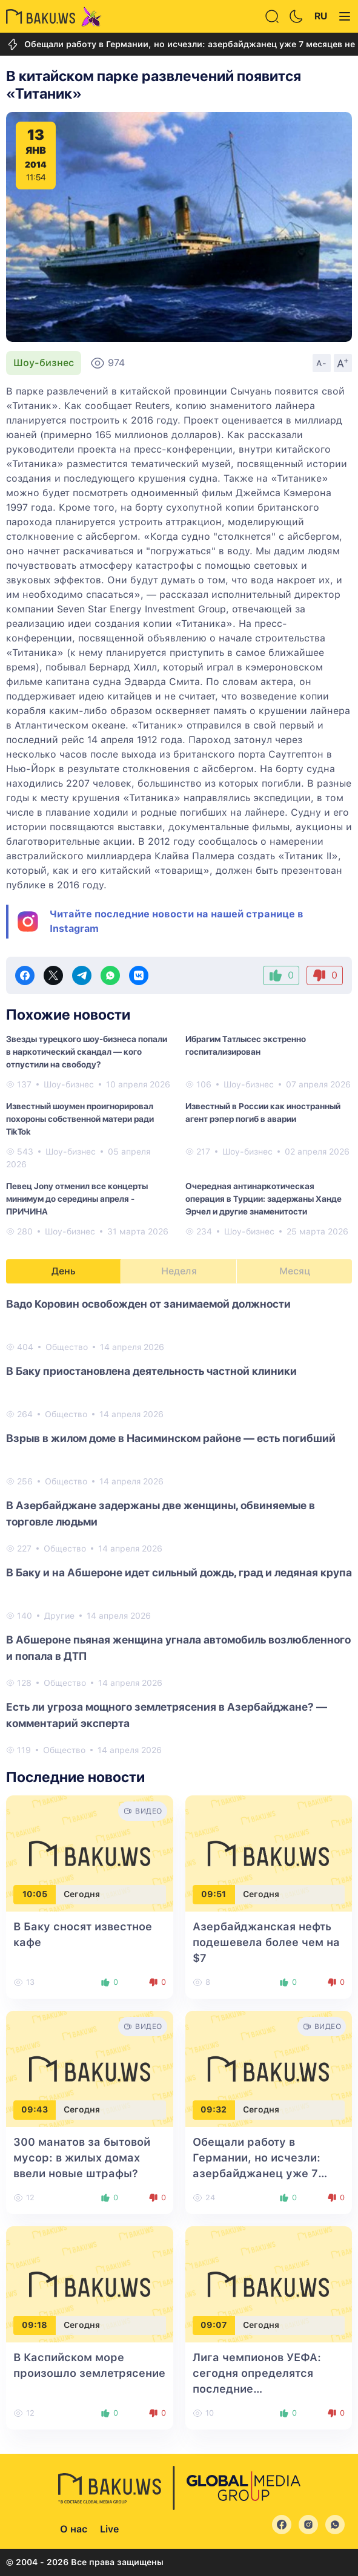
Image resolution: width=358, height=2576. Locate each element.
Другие (59, 1616)
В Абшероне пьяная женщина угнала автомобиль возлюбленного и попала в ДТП (178, 1647)
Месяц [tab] (294, 1271)
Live (109, 2529)
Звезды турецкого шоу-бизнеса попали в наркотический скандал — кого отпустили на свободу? (86, 1051)
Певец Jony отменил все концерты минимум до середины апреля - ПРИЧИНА (77, 1198)
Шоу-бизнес (43, 363)
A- (321, 363)
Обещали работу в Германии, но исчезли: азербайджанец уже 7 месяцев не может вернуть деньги (268, 2173)
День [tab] (63, 1271)
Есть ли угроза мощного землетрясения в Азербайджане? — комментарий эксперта (166, 1714)
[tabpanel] (179, 1526)
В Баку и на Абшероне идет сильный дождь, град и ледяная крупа (179, 1572)
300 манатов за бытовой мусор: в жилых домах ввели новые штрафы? (81, 2157)
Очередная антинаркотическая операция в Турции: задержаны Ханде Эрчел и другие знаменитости (263, 1198)
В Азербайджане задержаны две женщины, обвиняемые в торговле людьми (160, 1513)
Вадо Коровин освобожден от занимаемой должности (148, 1303)
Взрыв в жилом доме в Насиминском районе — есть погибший (171, 1438)
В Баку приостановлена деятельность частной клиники (151, 1371)
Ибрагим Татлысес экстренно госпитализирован (245, 1045)
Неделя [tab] (179, 1271)
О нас (73, 2529)
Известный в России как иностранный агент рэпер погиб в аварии (262, 1112)
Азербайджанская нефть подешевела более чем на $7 (266, 1942)
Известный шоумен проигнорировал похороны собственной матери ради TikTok (80, 1118)
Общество (66, 1347)
